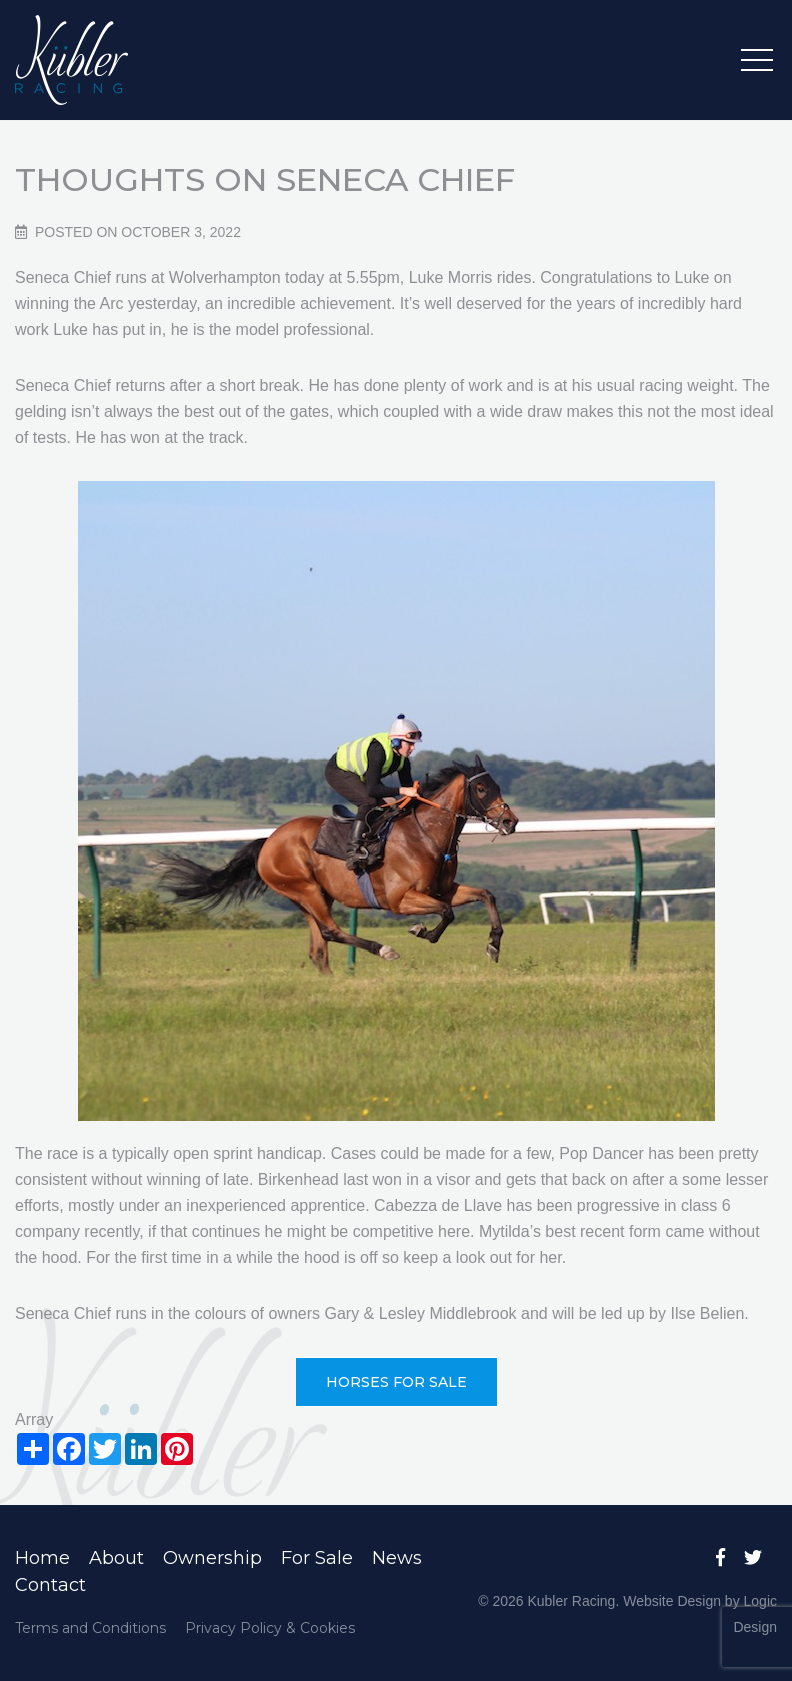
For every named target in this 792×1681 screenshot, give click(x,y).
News (397, 1558)
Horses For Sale (396, 1382)
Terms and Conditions (90, 1628)
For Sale (317, 1558)
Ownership (212, 1558)
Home (42, 1558)
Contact (50, 1585)
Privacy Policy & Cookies (270, 1628)
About (116, 1558)
